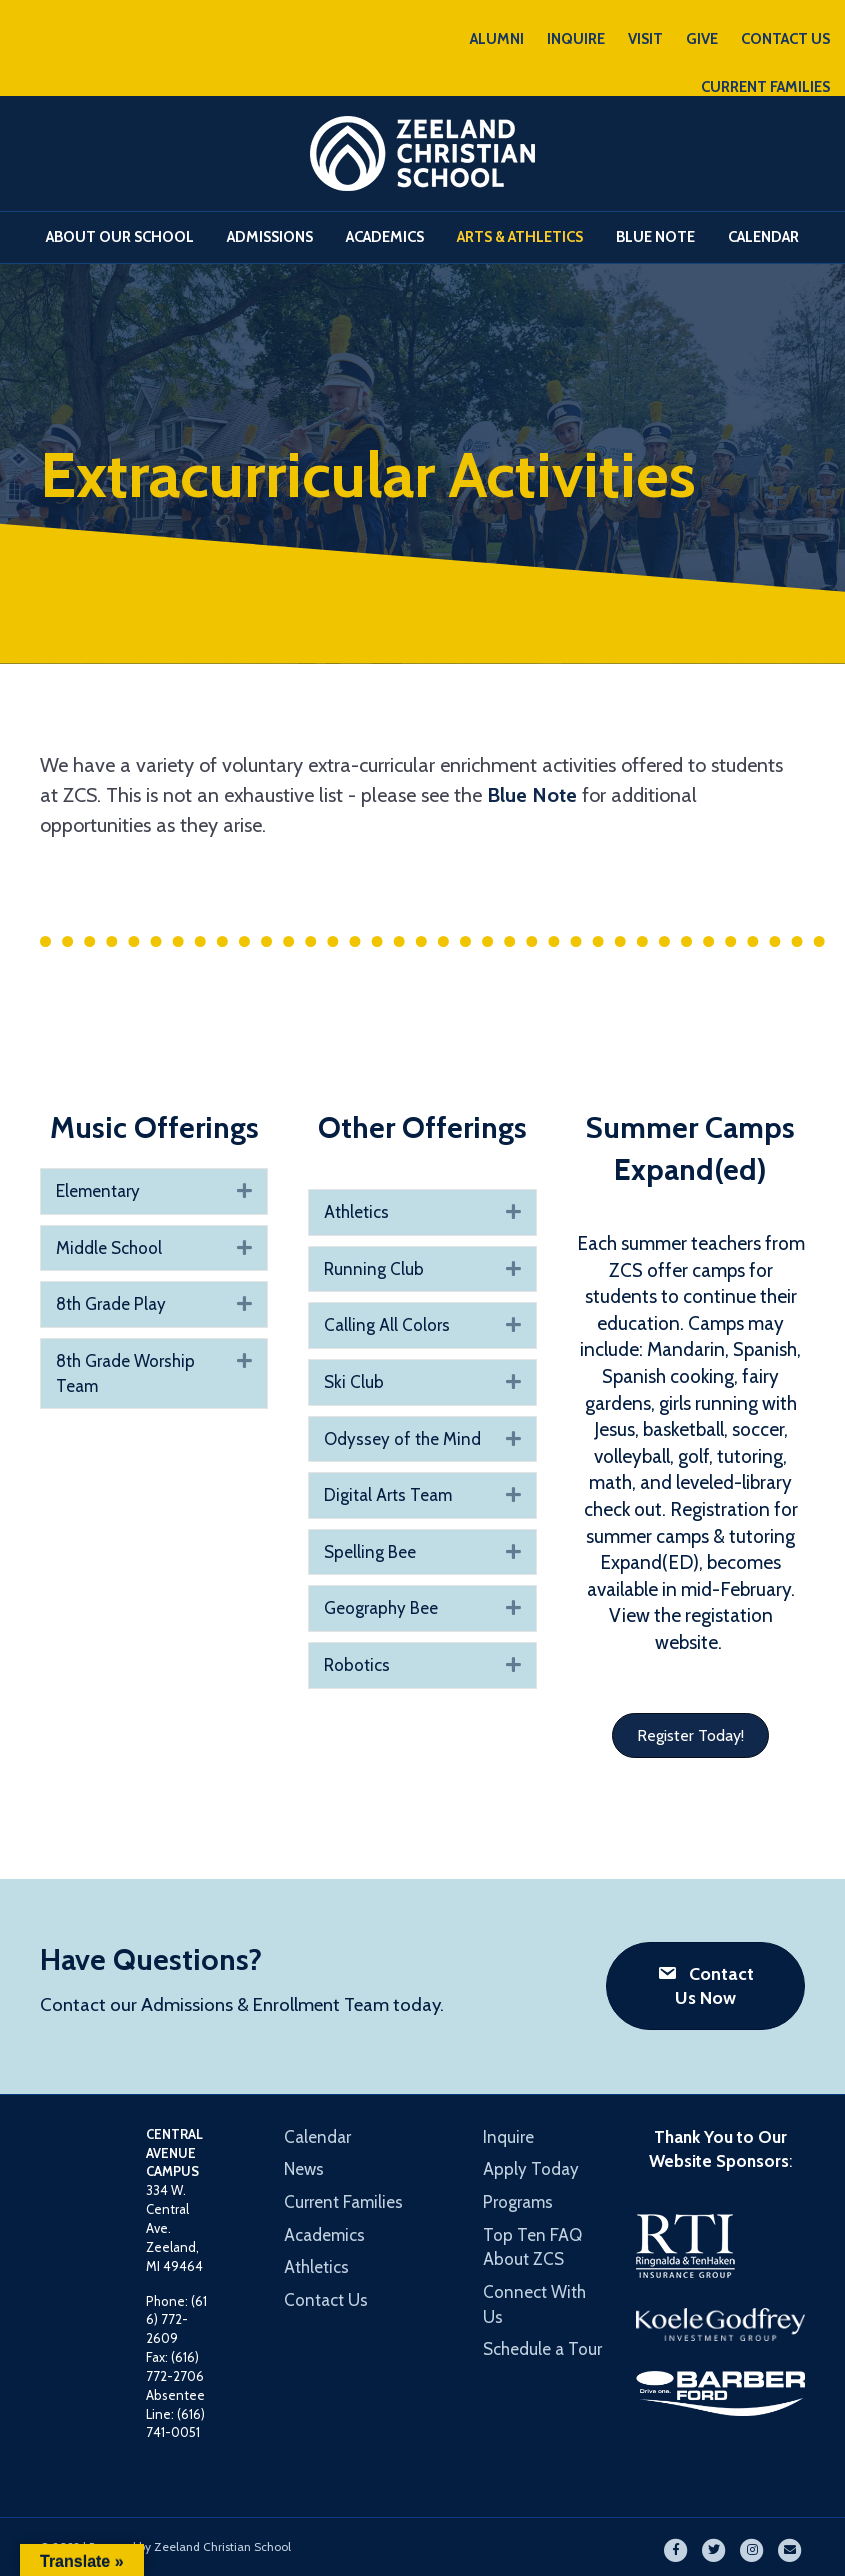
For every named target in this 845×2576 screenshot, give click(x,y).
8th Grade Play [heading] (111, 1304)
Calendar (763, 237)
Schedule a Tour (542, 2349)
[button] (244, 1191)
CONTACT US (785, 39)
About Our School (120, 237)
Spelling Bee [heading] (370, 1552)
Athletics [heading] (356, 1212)
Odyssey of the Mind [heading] (402, 1439)
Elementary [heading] (98, 1191)
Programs (518, 2202)
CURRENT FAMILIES (765, 87)
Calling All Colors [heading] (387, 1325)
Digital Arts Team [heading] (388, 1495)
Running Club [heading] (374, 1269)
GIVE (702, 39)
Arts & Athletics (520, 237)
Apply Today (531, 2169)
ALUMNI (497, 39)
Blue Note (655, 237)
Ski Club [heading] (354, 1382)
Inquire (508, 2137)
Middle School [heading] (109, 1248)
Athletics (316, 2267)
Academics (385, 237)
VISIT (645, 39)
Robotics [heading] (357, 1665)
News (304, 2169)
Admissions (270, 237)
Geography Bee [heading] (381, 1608)
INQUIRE (576, 39)
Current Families (343, 2202)
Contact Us (326, 2300)
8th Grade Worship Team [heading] (125, 1373)
